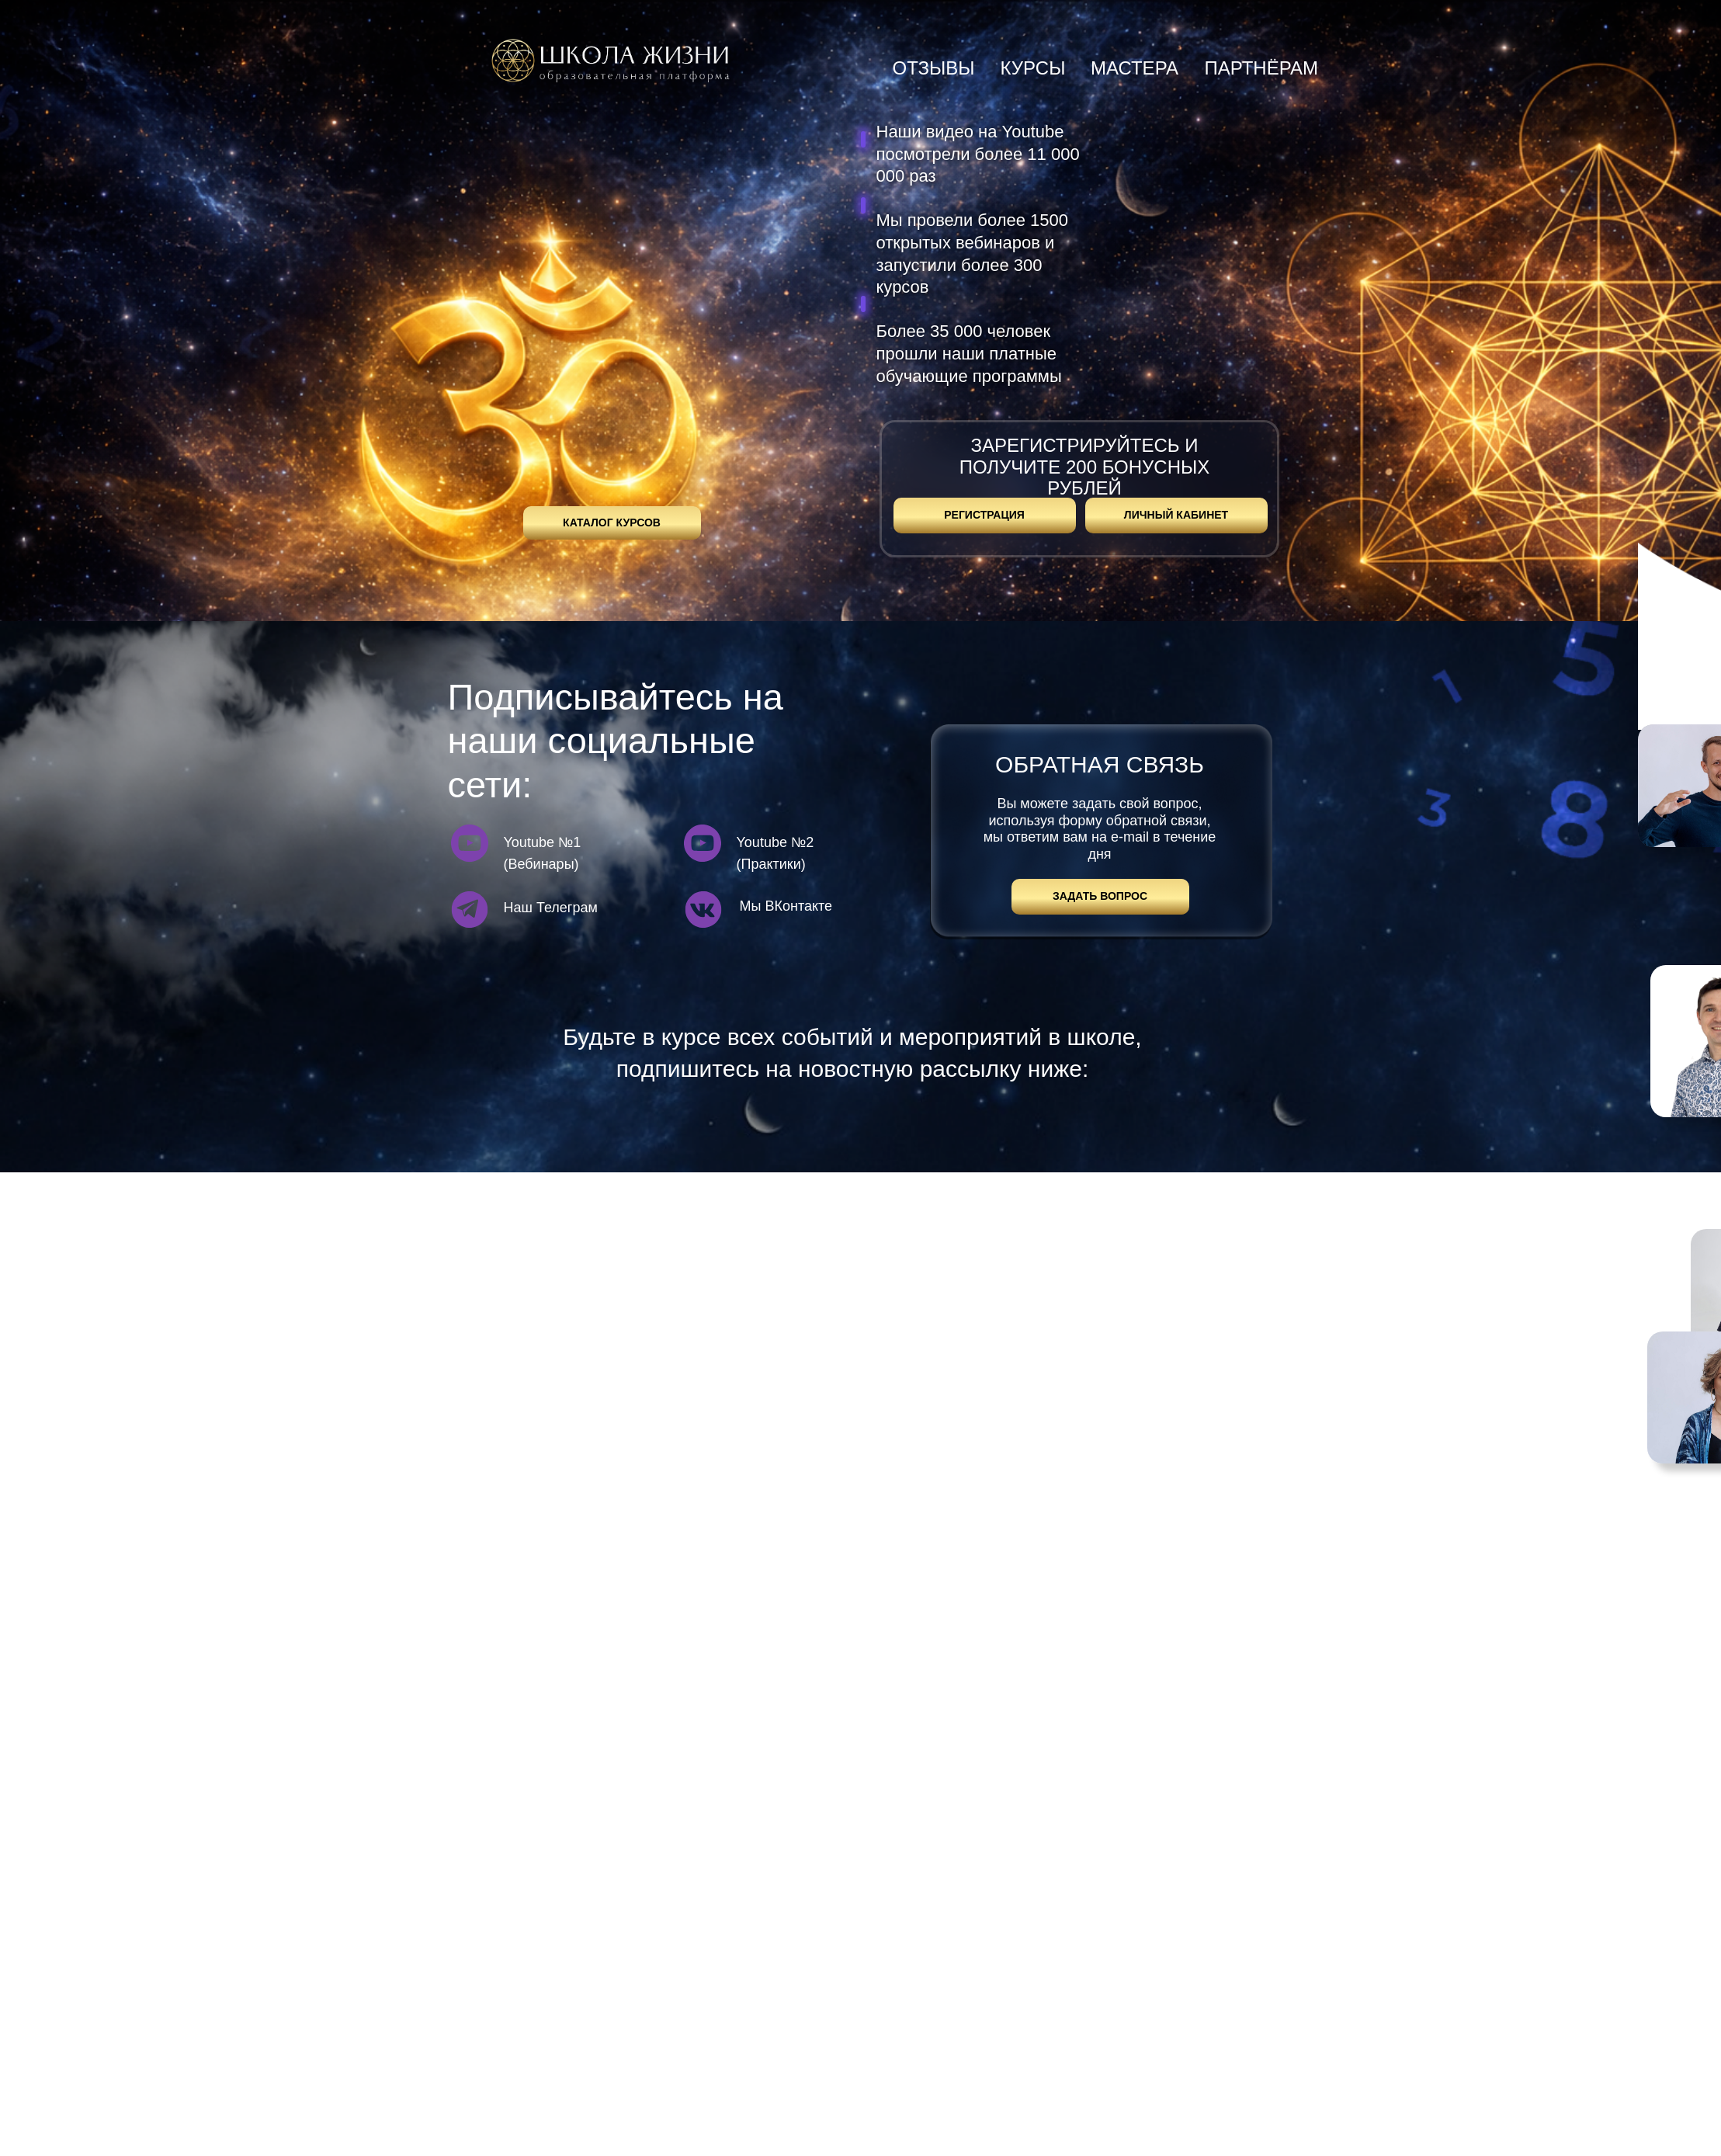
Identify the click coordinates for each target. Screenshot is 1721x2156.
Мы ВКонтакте (786, 906)
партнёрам (1262, 67)
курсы (1033, 67)
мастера (1134, 67)
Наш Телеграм (551, 907)
